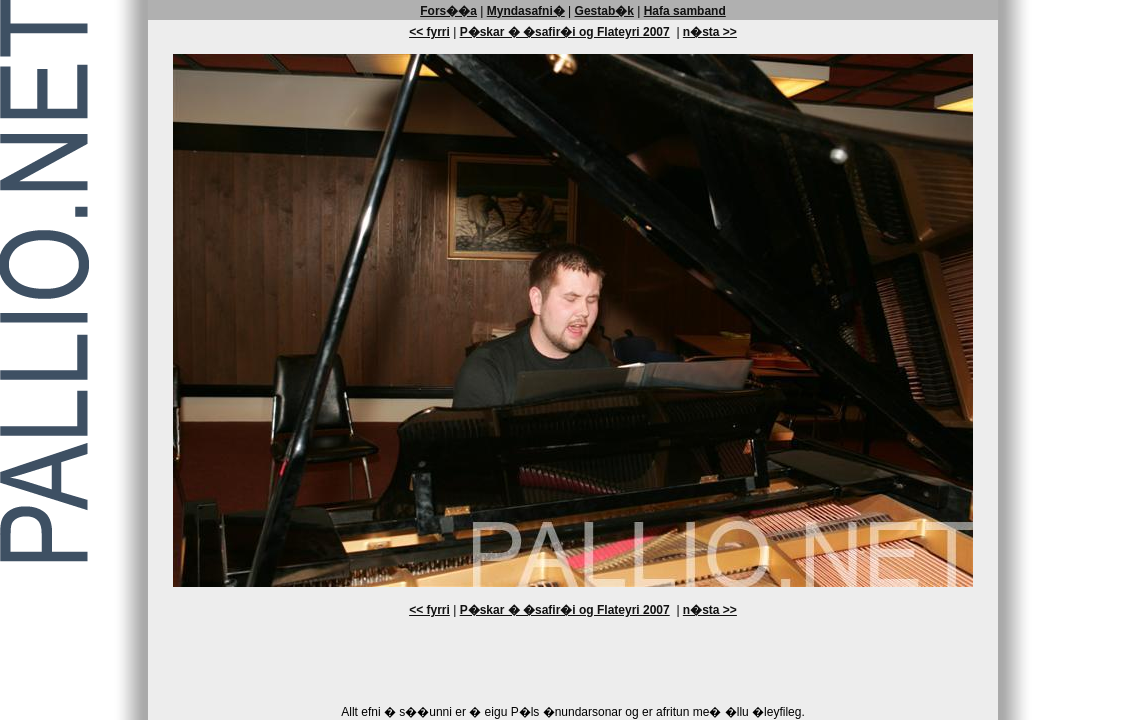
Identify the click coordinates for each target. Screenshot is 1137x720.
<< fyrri (429, 32)
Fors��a (448, 11)
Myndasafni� (526, 11)
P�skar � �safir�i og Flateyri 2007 (565, 32)
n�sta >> (710, 32)
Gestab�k (604, 11)
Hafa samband (685, 11)
